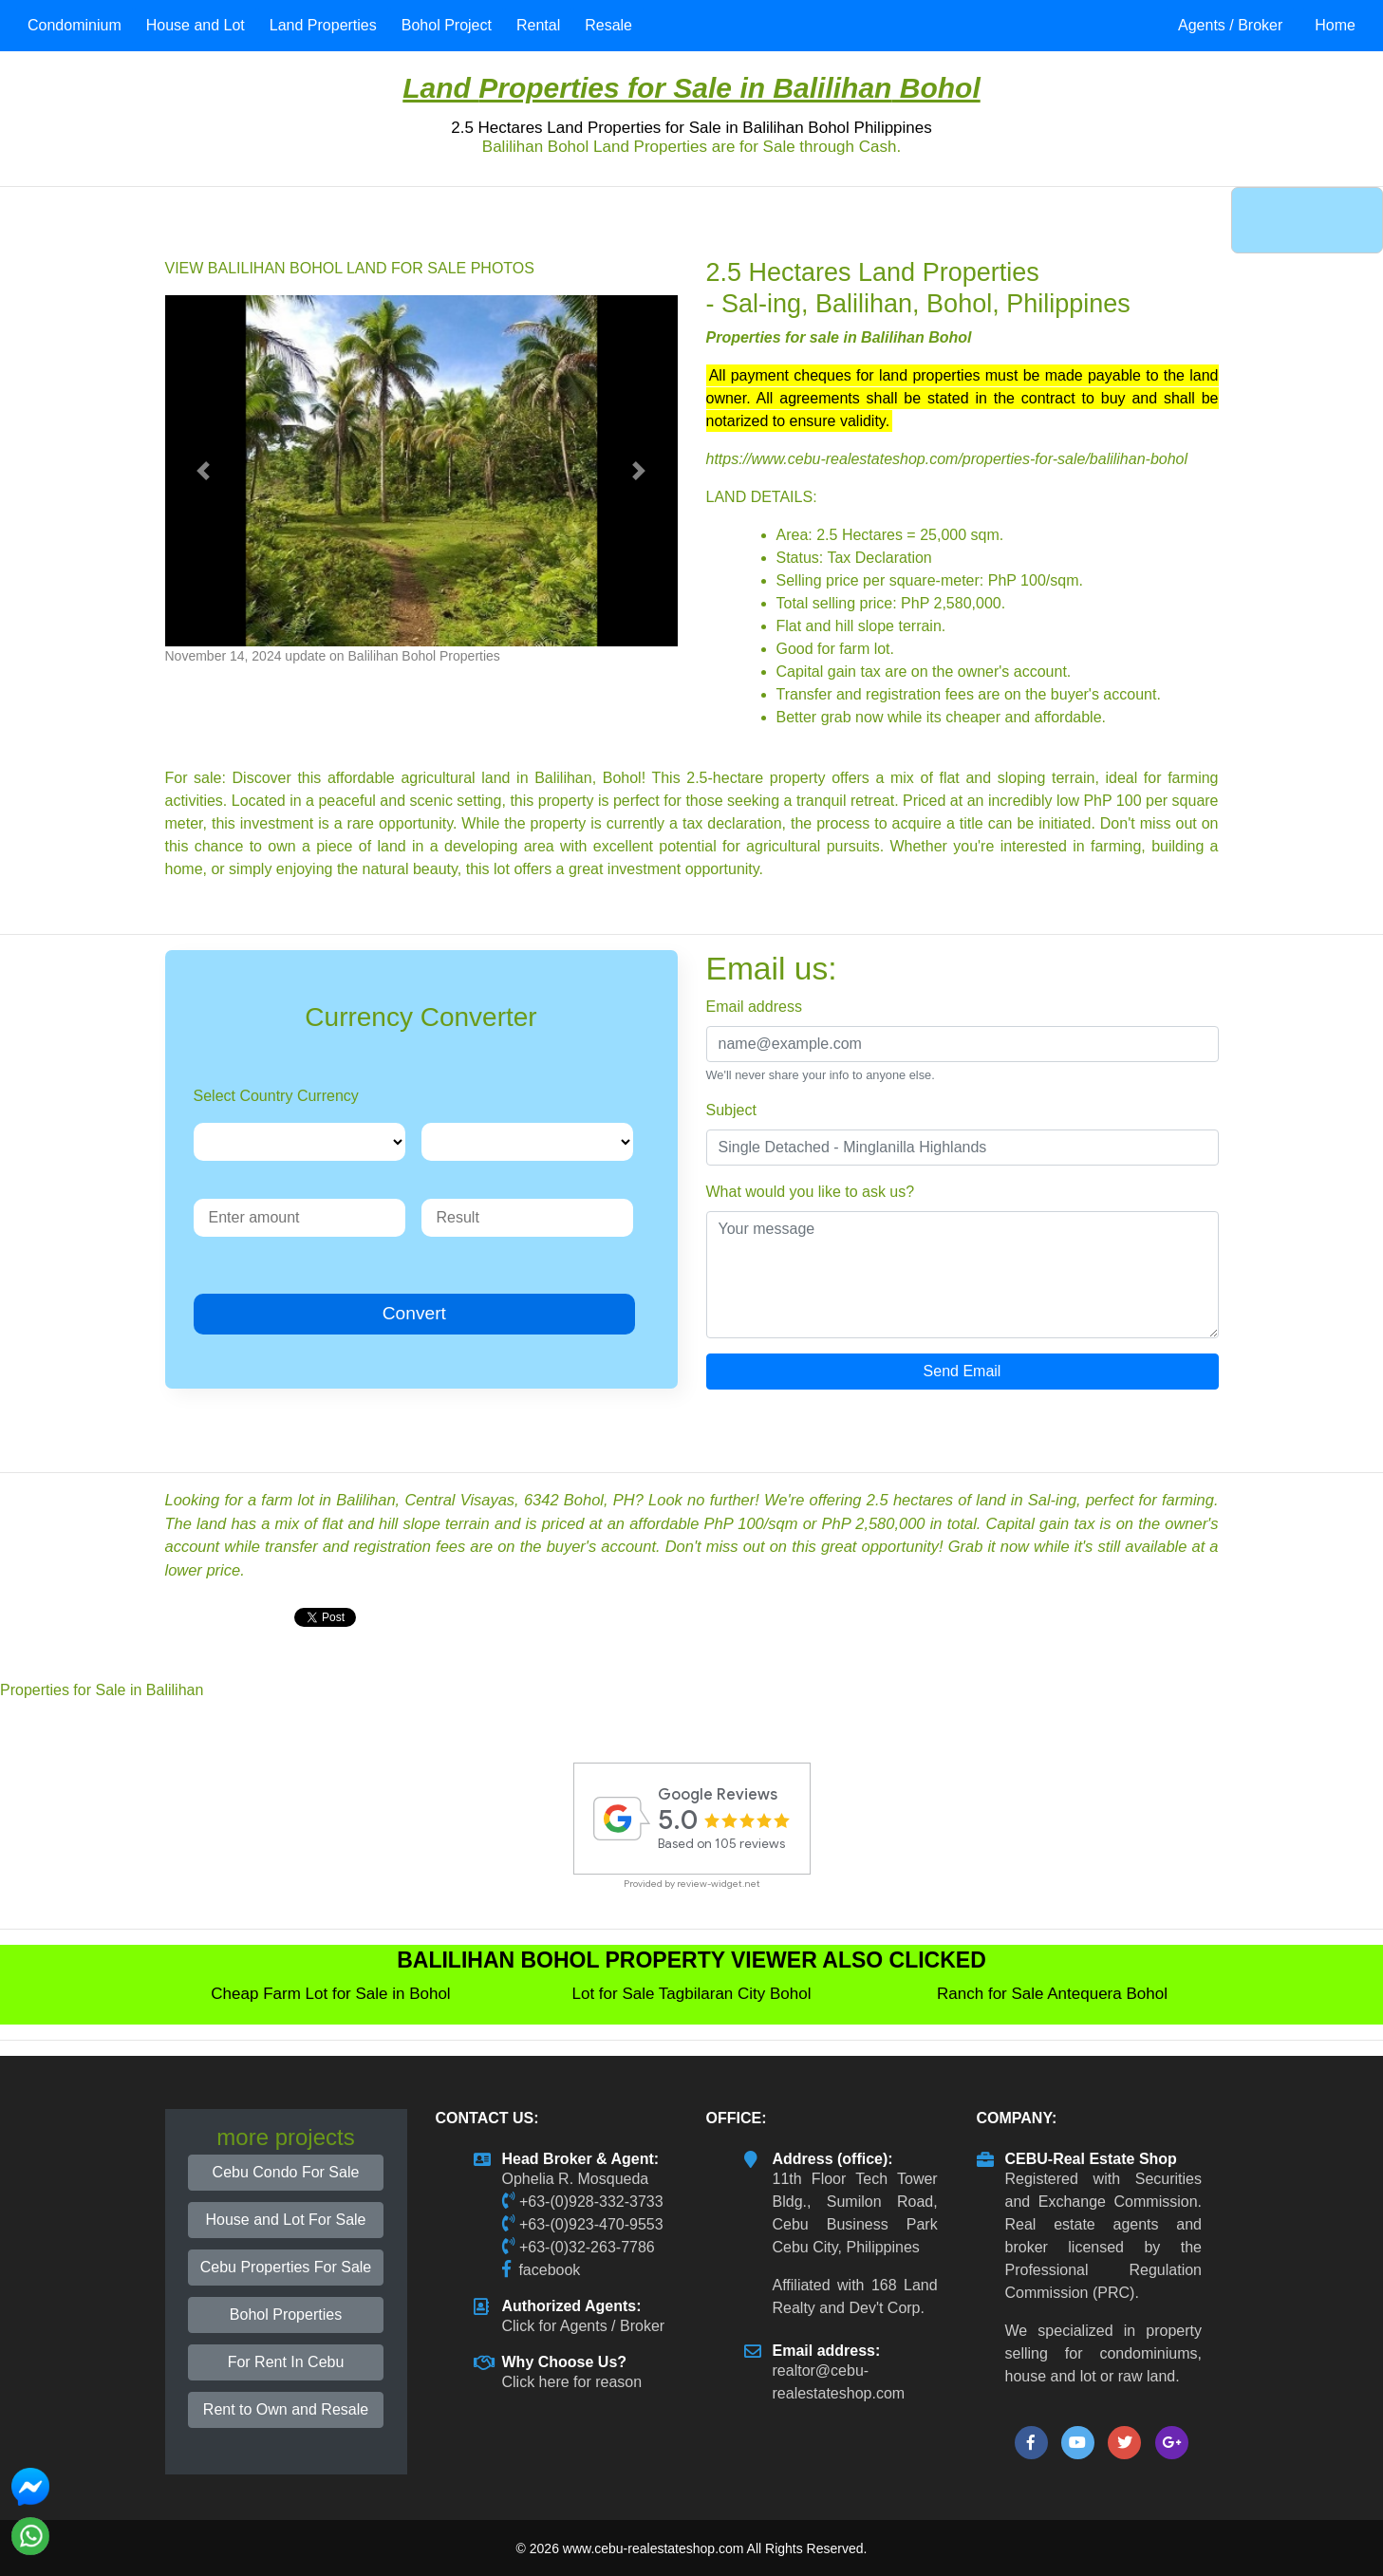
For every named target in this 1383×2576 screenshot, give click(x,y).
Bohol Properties (286, 2314)
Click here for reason (572, 2382)
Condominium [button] (74, 25)
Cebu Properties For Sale (286, 2267)
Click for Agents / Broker (583, 2326)
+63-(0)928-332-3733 (591, 2201)
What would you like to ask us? (810, 1192)
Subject (731, 1110)
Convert (414, 1313)
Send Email (962, 1371)
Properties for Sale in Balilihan (684, 87)
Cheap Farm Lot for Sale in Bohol (330, 1994)
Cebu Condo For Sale (286, 2172)
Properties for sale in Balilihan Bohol (839, 337)
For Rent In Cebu (286, 2362)
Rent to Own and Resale (285, 2409)
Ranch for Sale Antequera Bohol (1052, 1994)
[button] (203, 470)
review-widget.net (718, 1883)
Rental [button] (538, 25)
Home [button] (1335, 25)
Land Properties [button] (323, 25)
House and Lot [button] (195, 25)
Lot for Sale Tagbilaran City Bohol (691, 1994)
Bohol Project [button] (447, 25)
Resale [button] (608, 25)
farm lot (864, 649)
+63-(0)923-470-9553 (591, 2224)
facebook (549, 2270)
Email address (754, 1007)
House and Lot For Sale (286, 2220)
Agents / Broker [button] (1230, 25)
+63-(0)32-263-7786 (587, 2247)
